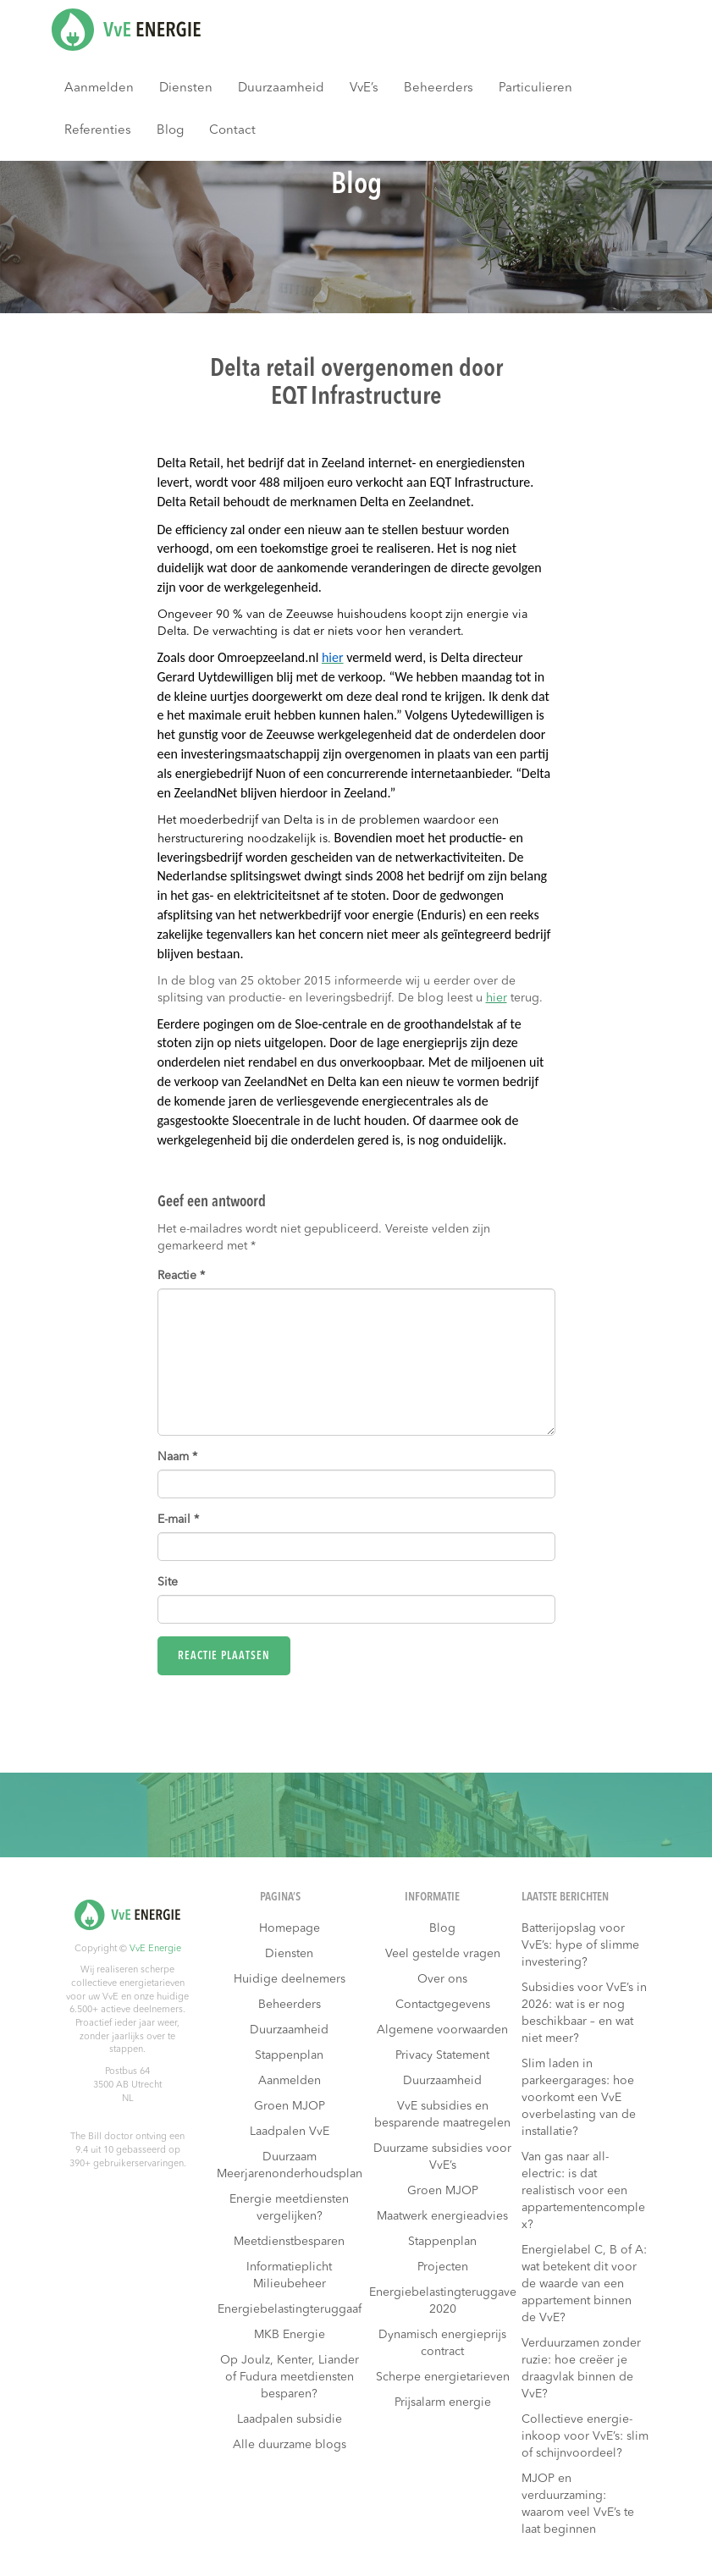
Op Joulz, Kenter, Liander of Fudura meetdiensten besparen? (289, 2377)
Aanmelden (99, 88)
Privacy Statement (442, 2055)
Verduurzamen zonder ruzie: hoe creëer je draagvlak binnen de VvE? (581, 2368)
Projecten (442, 2267)
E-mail (178, 1519)
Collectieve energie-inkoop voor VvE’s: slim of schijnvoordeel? (585, 2436)
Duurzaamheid (281, 88)
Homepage (289, 1928)
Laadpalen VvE (289, 2131)
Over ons (442, 1979)
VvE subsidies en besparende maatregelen (442, 2114)
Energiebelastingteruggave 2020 (442, 2300)
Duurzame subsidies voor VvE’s (442, 2157)
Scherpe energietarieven (443, 2377)
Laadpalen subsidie (289, 2419)
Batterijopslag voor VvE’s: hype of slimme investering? (580, 1945)
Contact (232, 130)
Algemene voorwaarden (442, 2030)
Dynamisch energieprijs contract (442, 2343)
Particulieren (535, 88)
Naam (177, 1457)
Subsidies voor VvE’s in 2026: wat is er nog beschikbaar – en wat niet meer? (584, 2013)
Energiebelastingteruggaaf (290, 2309)
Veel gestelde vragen (442, 1954)
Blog (170, 130)
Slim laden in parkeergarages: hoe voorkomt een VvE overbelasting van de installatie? (579, 2097)
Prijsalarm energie (443, 2402)
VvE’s (364, 88)
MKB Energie (289, 2335)
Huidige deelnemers (289, 1979)
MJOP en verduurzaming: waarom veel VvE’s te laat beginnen (578, 2504)
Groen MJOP (289, 2106)
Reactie (181, 1276)
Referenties (97, 130)
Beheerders (438, 88)
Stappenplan (289, 2055)
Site (167, 1582)
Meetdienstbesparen (289, 2242)
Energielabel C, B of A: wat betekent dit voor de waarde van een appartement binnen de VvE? (584, 2284)
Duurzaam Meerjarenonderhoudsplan (289, 2165)
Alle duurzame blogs (289, 2445)
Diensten (185, 88)
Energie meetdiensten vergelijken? (289, 2207)
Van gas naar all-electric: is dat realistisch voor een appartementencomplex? (583, 2191)
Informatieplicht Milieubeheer (289, 2275)
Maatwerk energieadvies (442, 2216)
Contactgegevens (442, 2005)
